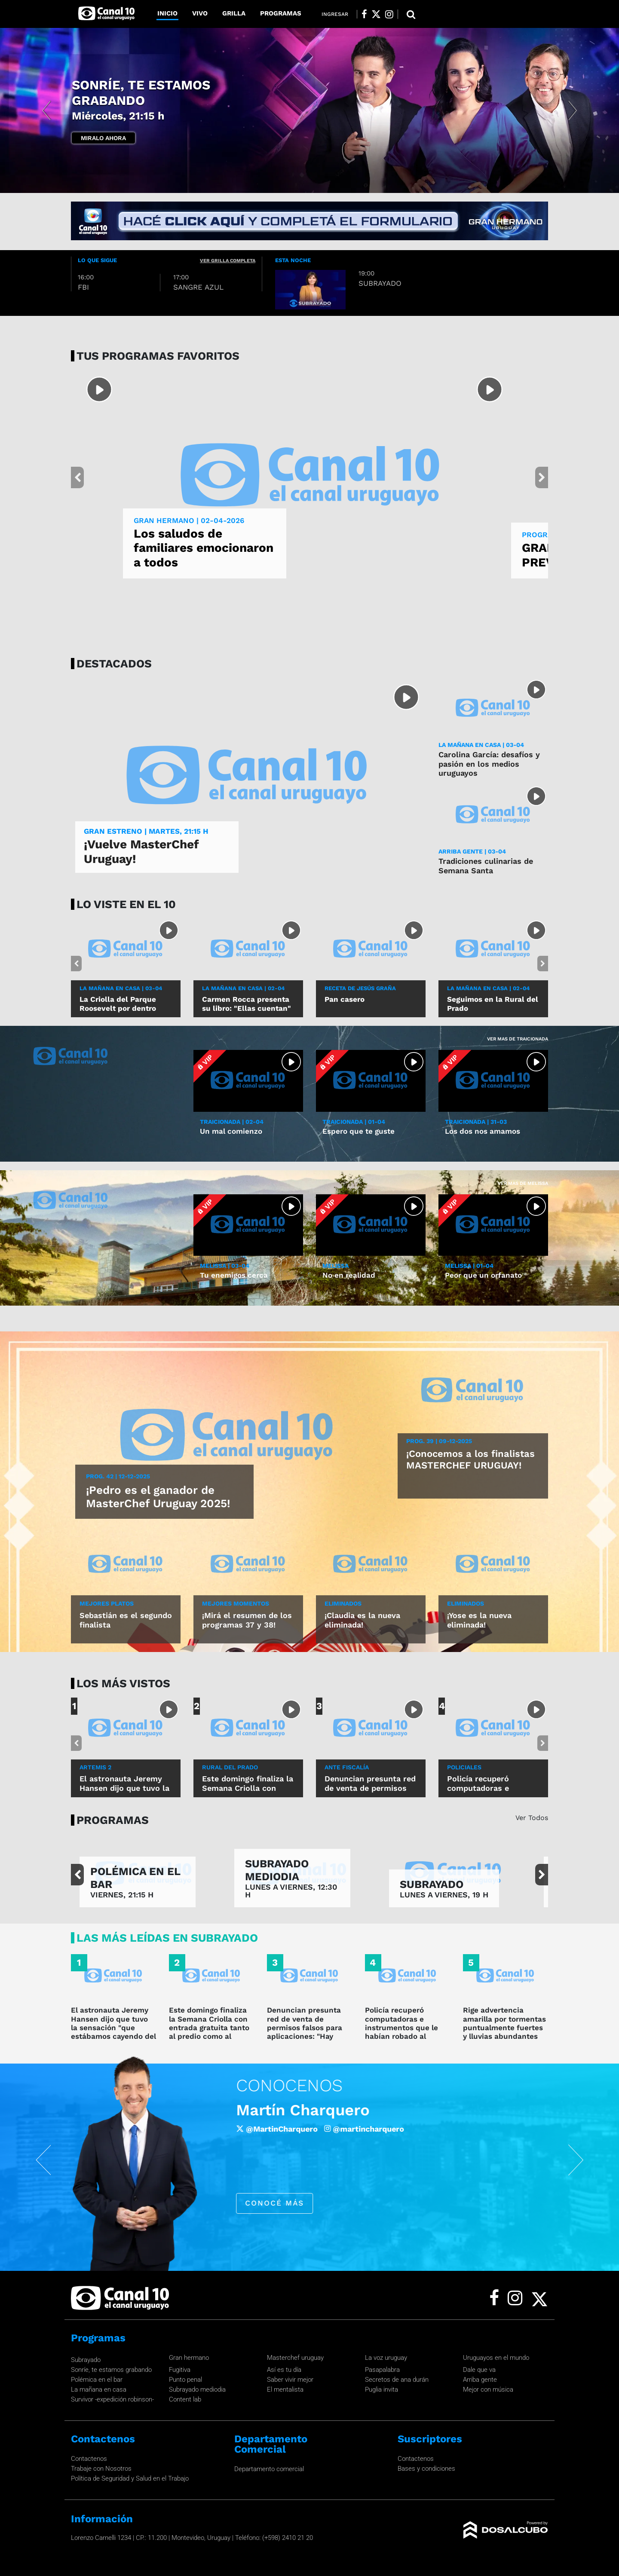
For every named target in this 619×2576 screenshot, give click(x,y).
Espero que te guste (358, 1131)
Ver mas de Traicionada (517, 1039)
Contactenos (89, 2459)
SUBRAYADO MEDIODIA (277, 1870)
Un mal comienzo (231, 1131)
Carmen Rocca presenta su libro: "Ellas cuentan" (246, 1003)
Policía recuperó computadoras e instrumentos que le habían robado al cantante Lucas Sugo (403, 2028)
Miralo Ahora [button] (103, 138)
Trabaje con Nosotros (101, 2468)
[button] (46, 110)
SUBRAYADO (431, 1884)
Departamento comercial (269, 2469)
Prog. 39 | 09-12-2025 (439, 1441)
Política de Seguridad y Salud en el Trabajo (130, 2478)
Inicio (167, 13)
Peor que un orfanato (483, 1275)
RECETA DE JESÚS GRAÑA (360, 988)
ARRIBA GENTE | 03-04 (472, 851)
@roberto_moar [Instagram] (439, 2128)
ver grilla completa (227, 260)
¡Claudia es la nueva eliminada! (362, 1620)
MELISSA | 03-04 (224, 1265)
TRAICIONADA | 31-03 (476, 1121)
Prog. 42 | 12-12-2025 (118, 1476)
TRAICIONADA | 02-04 (232, 1121)
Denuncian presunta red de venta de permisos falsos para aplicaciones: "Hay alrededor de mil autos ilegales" (308, 2032)
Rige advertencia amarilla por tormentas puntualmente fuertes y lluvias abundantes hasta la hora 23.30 (504, 2028)
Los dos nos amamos (482, 1131)
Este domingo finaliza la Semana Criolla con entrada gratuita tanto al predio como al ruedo (247, 1792)
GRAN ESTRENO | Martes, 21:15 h (146, 831)
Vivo (200, 13)
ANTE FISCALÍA (347, 1767)
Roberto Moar (286, 2110)
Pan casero (345, 999)
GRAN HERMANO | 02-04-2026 (189, 520)
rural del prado (230, 1767)
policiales (464, 1767)
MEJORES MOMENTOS (235, 1603)
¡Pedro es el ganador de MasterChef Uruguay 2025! (158, 1497)
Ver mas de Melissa (523, 1183)
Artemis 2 (95, 1767)
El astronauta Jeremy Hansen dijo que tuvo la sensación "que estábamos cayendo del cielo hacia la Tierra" (113, 2028)
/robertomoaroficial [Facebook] (278, 2128)
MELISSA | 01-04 (469, 1265)
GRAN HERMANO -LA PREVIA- (149, 100)
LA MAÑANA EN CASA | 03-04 (481, 744)
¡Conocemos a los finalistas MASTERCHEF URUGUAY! (470, 1459)
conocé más (272, 2203)
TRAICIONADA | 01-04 (353, 1121)
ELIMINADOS (343, 1603)
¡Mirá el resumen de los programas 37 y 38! (247, 1620)
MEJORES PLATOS (107, 1603)
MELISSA (335, 1265)
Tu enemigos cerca (234, 1275)
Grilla (233, 13)
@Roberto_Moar (363, 2128)
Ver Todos (531, 1818)
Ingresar (335, 14)
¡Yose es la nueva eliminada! (479, 1620)
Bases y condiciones (426, 2468)
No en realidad (348, 1275)
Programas (280, 13)
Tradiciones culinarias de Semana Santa (485, 866)
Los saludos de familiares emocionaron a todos (203, 547)
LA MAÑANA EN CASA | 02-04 (243, 988)
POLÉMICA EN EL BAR (135, 1878)
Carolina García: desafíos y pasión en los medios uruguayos (489, 763)
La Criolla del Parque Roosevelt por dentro (118, 1003)
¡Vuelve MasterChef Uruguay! (141, 851)
